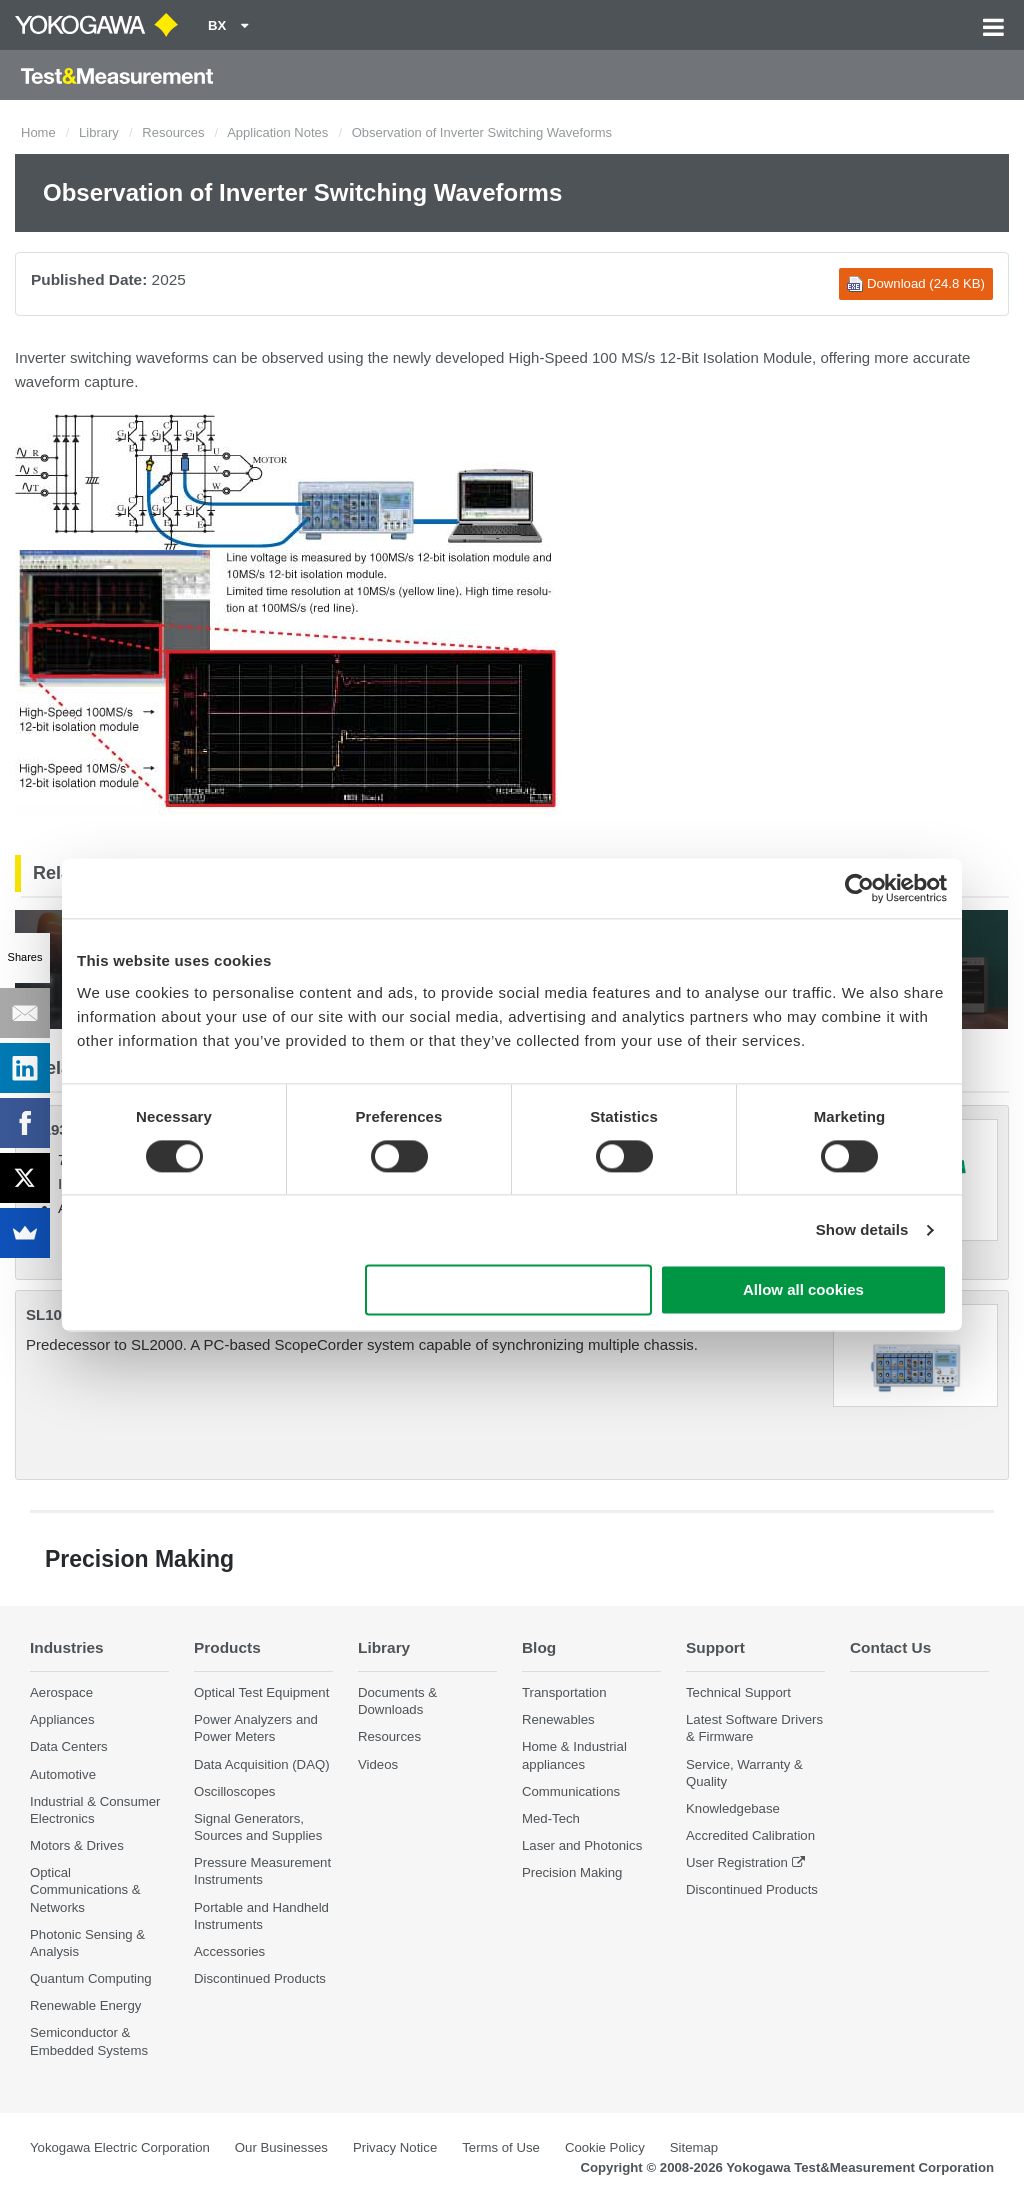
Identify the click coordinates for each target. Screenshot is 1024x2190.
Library (99, 132)
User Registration (737, 1862)
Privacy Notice (395, 2147)
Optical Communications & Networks (85, 1889)
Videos (378, 1764)
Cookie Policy (605, 2147)
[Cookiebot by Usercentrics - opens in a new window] (859, 888)
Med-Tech (551, 1818)
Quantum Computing (91, 1978)
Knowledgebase (733, 1808)
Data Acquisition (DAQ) (262, 1764)
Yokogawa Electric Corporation (120, 2147)
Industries (67, 1647)
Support (715, 1647)
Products (227, 1647)
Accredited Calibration (750, 1835)
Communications (571, 1791)
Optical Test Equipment (261, 1692)
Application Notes (277, 132)
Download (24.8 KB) (916, 284)
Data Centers (69, 1746)
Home (38, 132)
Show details (862, 1229)
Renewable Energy (85, 2005)
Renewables (558, 1719)
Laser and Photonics (582, 1845)
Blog (539, 1647)
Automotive (63, 1774)
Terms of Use (501, 2147)
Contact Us (890, 1647)
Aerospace (61, 1692)
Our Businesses (281, 2147)
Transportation (564, 1692)
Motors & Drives (77, 1845)
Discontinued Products (260, 1978)
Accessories (229, 1951)
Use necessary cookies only (509, 1290)
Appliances (62, 1719)
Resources (173, 132)
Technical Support (738, 1692)
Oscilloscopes (234, 1791)
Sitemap (694, 2147)
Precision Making (572, 1872)
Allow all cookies (803, 1290)
